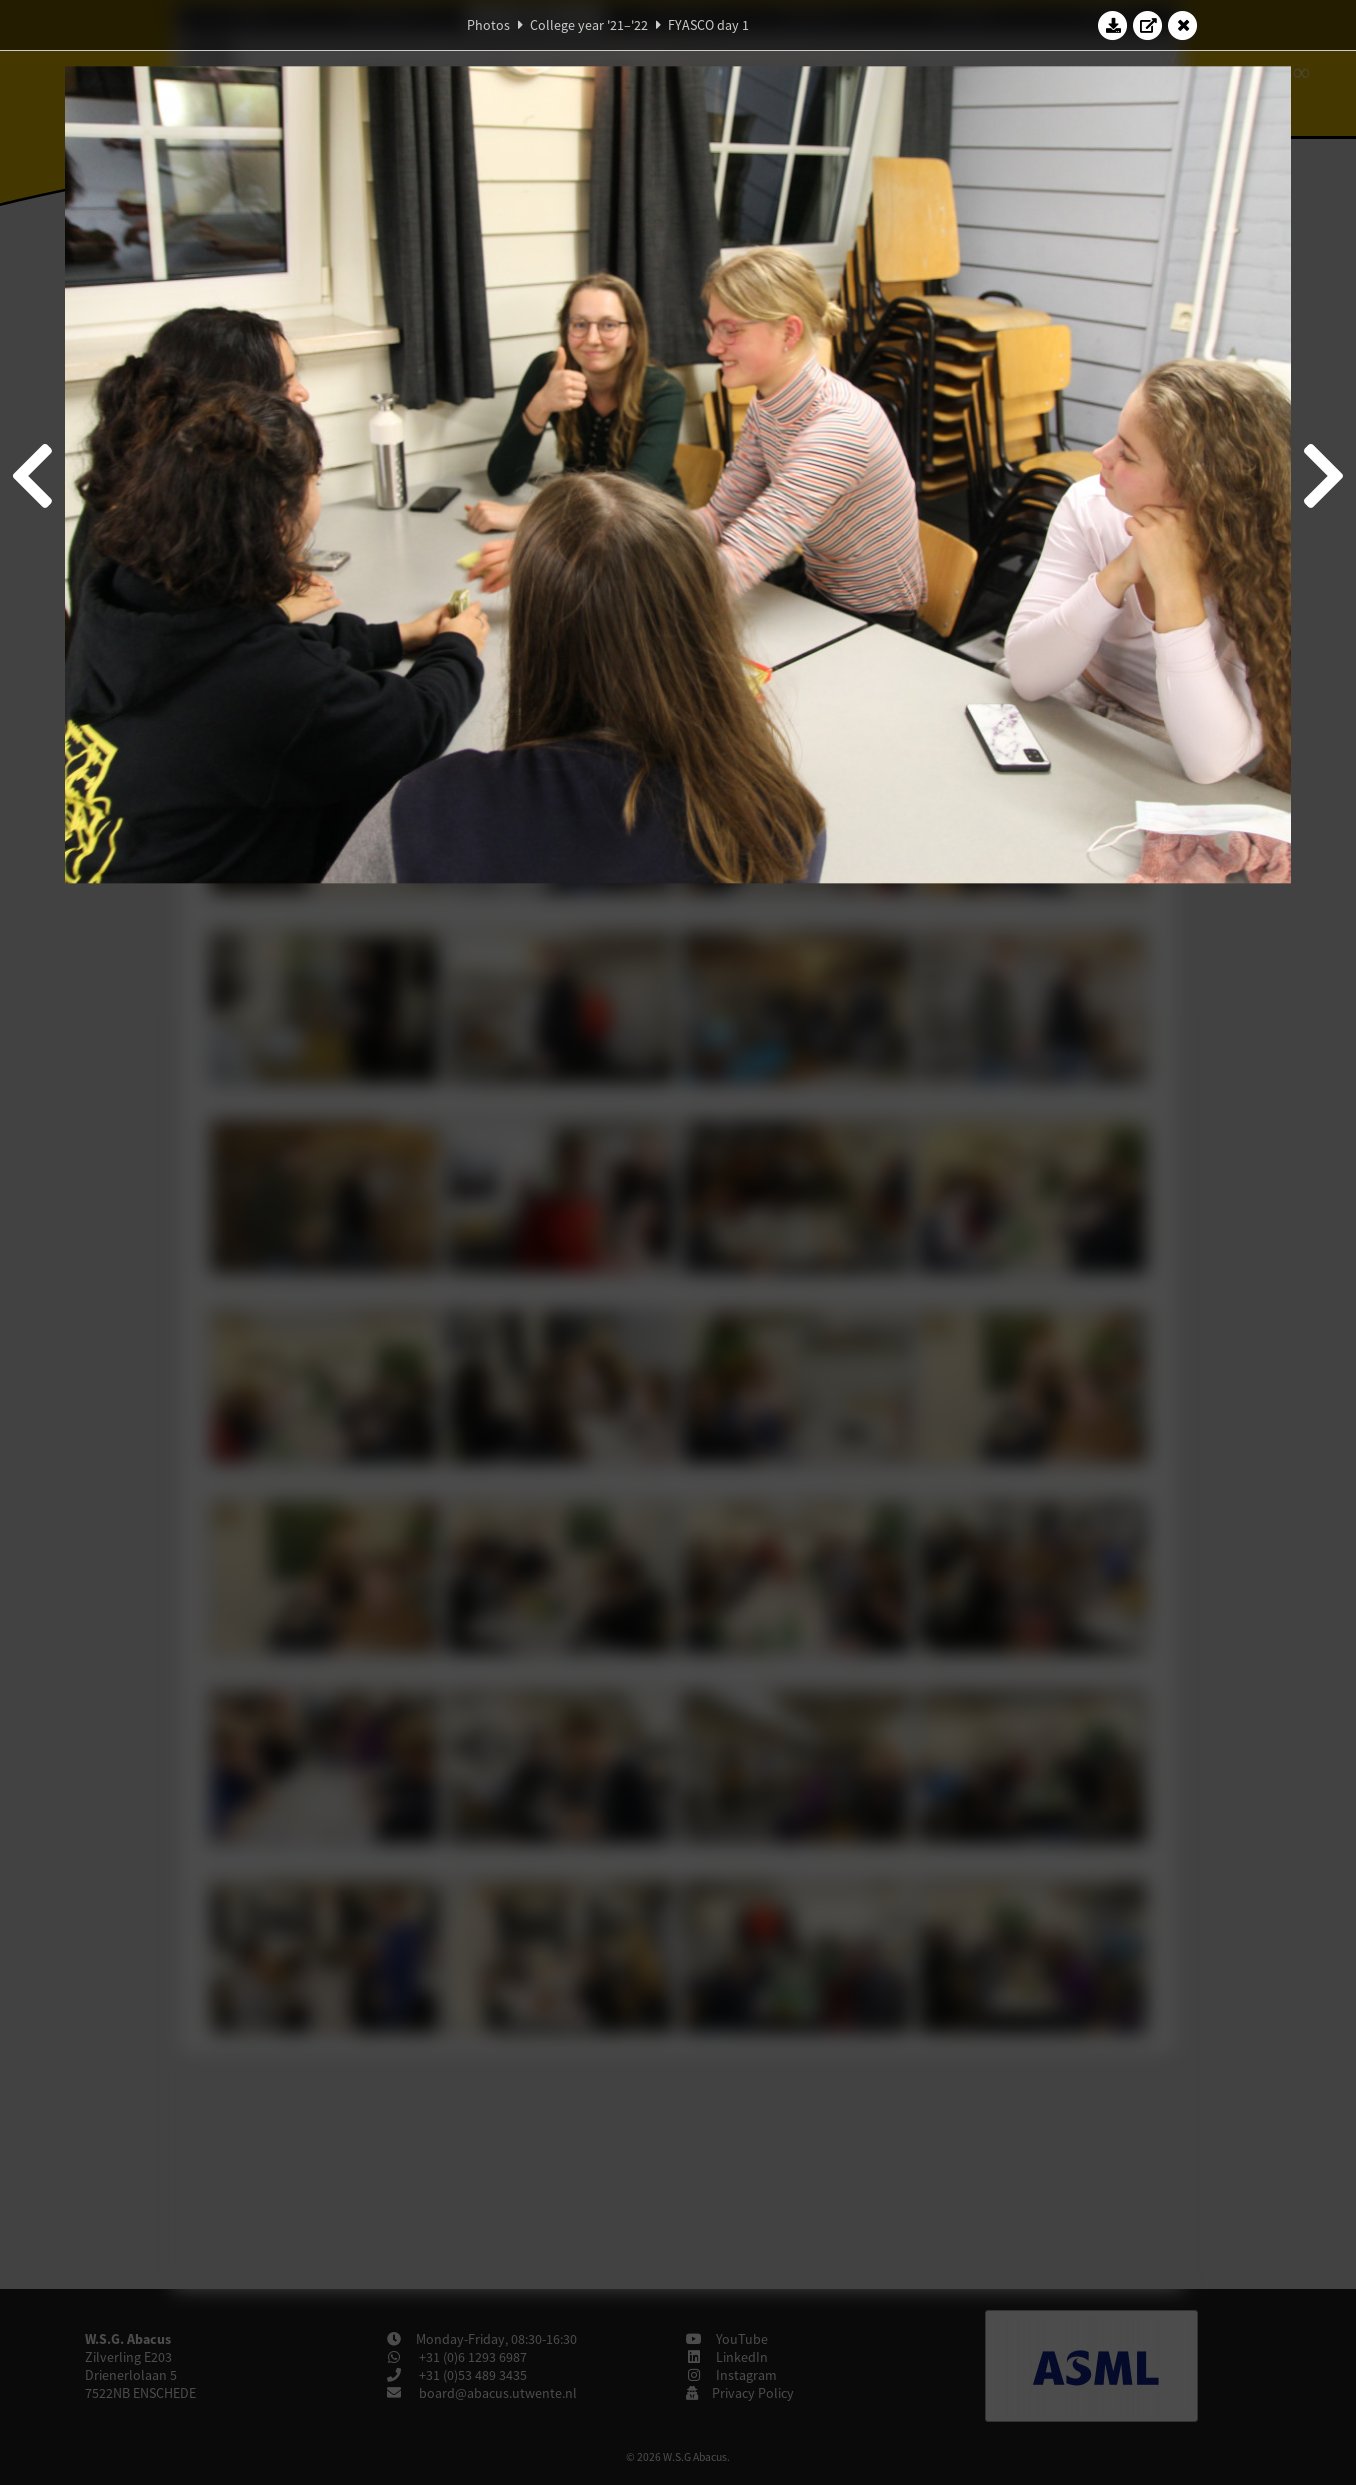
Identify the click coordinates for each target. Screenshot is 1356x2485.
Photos (488, 25)
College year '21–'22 (589, 25)
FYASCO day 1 (708, 25)
